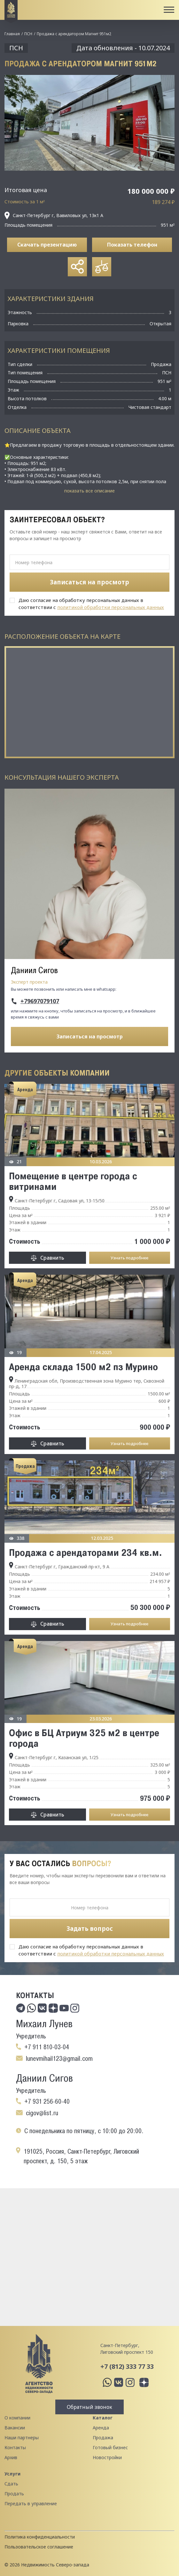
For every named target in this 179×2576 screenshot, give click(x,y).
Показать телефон (132, 244)
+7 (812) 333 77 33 (127, 2366)
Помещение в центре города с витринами (73, 1181)
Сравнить (52, 1257)
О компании (17, 2418)
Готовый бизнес (110, 2447)
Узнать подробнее (129, 1258)
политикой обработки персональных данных (110, 607)
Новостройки (107, 2457)
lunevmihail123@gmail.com (59, 2058)
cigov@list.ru (42, 2113)
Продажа (103, 2437)
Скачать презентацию (47, 244)
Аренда (101, 2428)
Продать (14, 2494)
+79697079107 (39, 1001)
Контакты (15, 2447)
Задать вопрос (89, 1928)
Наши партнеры (21, 2437)
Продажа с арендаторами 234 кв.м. (85, 1552)
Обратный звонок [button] (89, 2406)
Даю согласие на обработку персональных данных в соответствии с (91, 603)
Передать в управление (30, 2503)
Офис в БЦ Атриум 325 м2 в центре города (84, 1738)
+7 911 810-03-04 (46, 2047)
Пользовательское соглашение (38, 2547)
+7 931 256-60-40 (47, 2101)
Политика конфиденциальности (39, 2537)
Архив (10, 2457)
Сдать (11, 2484)
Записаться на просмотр (90, 1036)
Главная (12, 34)
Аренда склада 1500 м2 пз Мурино (83, 1366)
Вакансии (14, 2428)
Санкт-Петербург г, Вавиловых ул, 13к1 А (53, 215)
